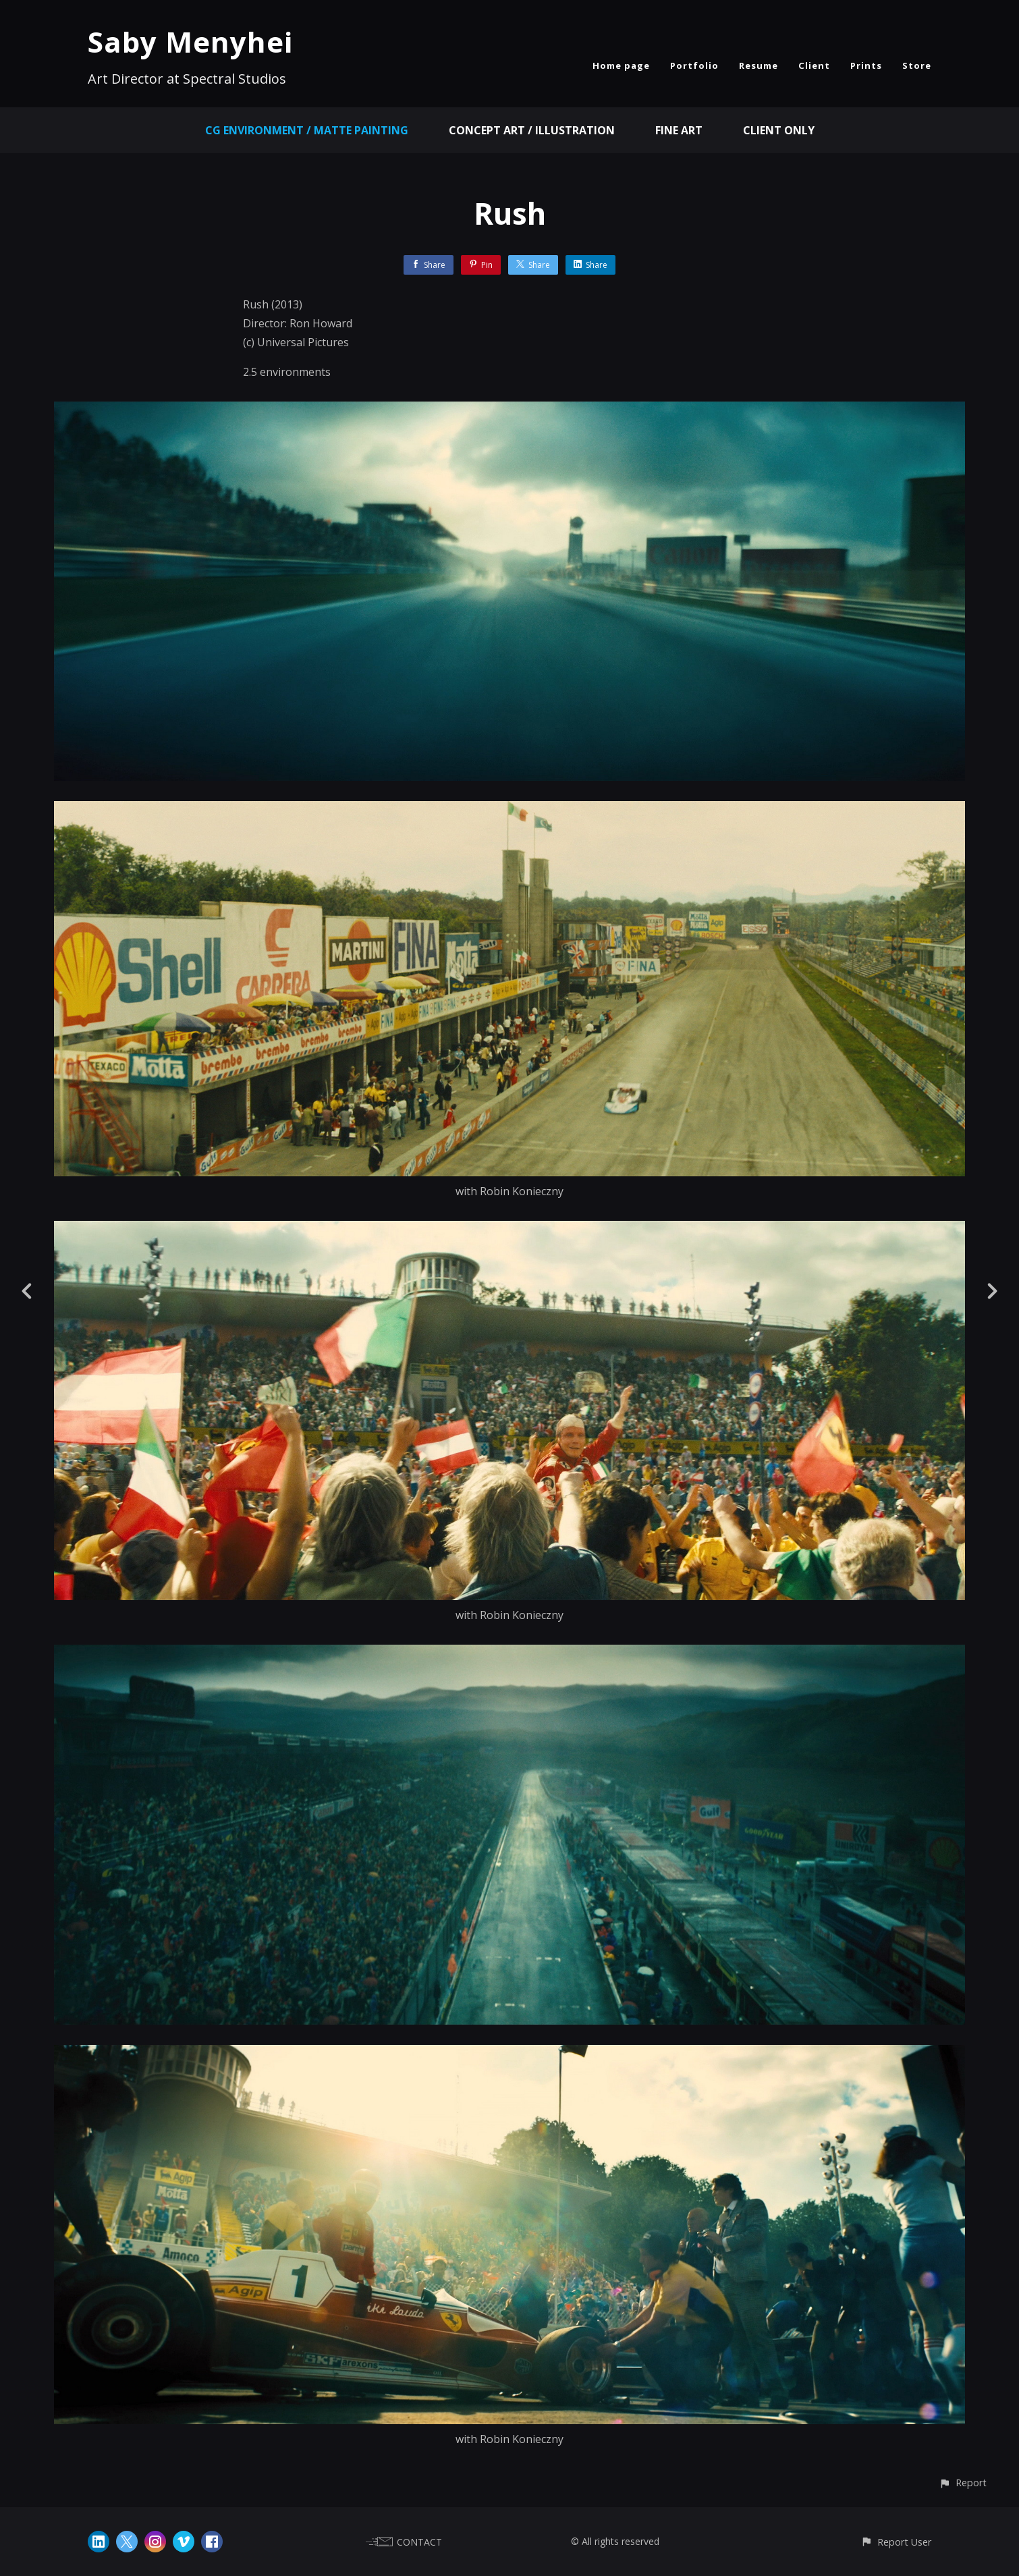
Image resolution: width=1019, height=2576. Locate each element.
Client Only (779, 130)
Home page (621, 65)
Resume (758, 65)
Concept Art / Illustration (532, 130)
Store (916, 65)
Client (814, 65)
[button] (962, 2482)
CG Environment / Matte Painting (306, 130)
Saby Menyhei (190, 41)
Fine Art (679, 130)
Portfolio (694, 65)
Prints (866, 65)
